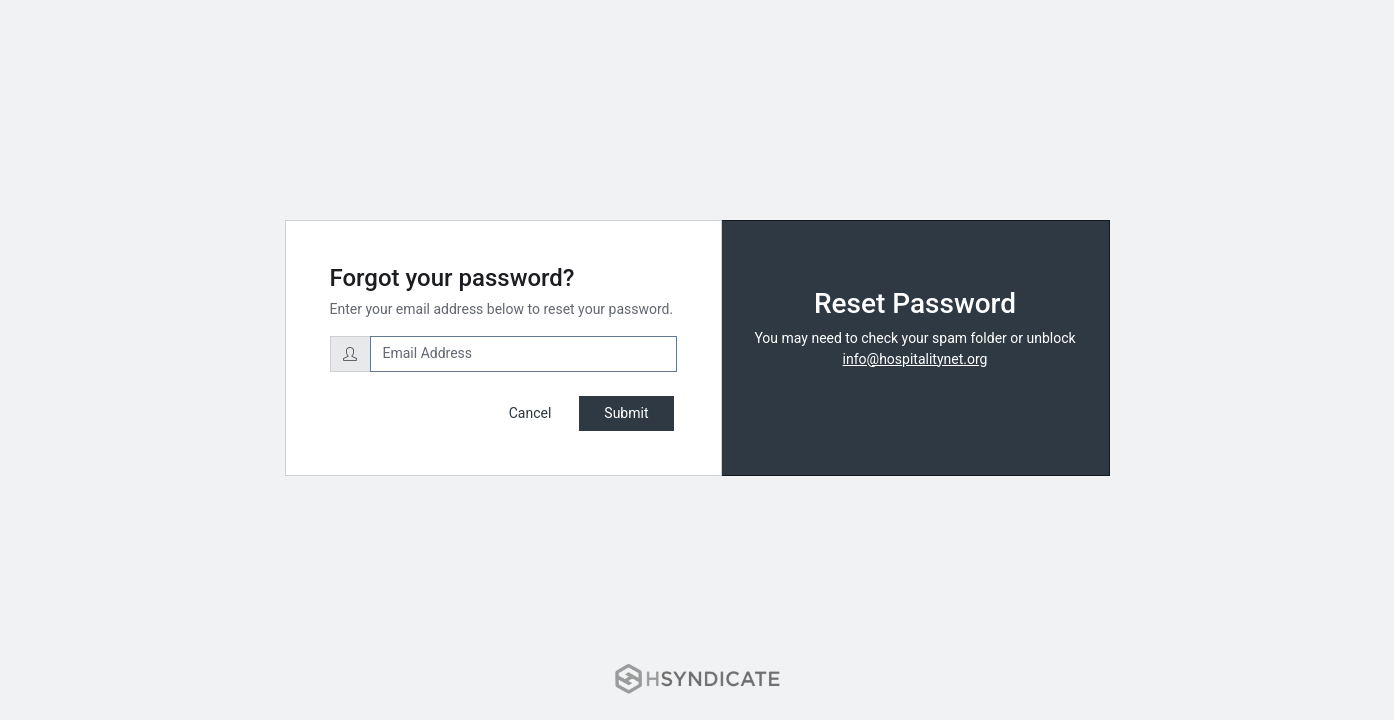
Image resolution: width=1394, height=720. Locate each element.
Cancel (530, 413)
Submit (626, 413)
